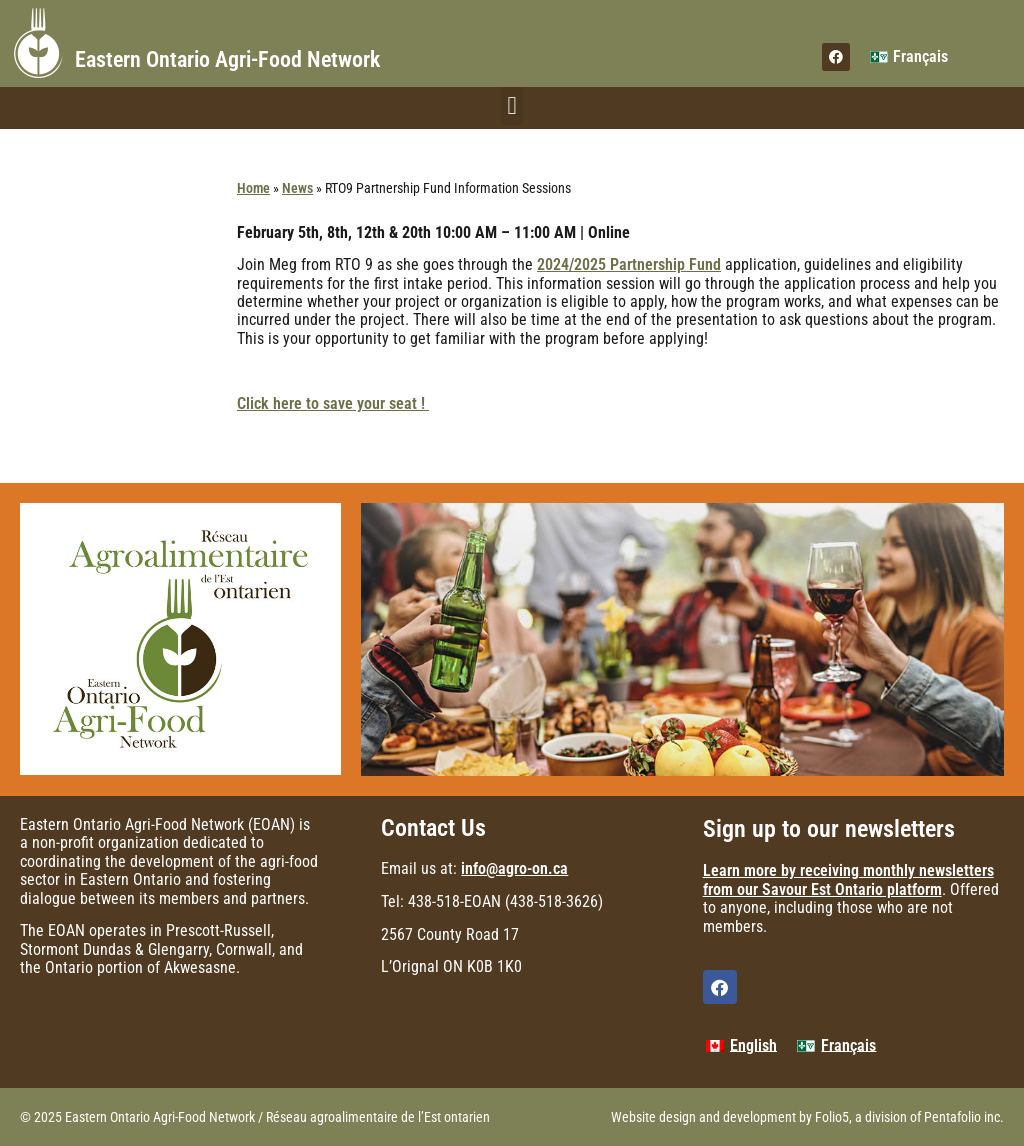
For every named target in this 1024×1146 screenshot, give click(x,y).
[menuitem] (909, 57)
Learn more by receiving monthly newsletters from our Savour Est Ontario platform (848, 879)
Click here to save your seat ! (333, 403)
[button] (512, 106)
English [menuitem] (753, 1045)
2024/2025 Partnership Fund (629, 264)
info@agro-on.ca (514, 868)
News (297, 188)
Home (253, 188)
